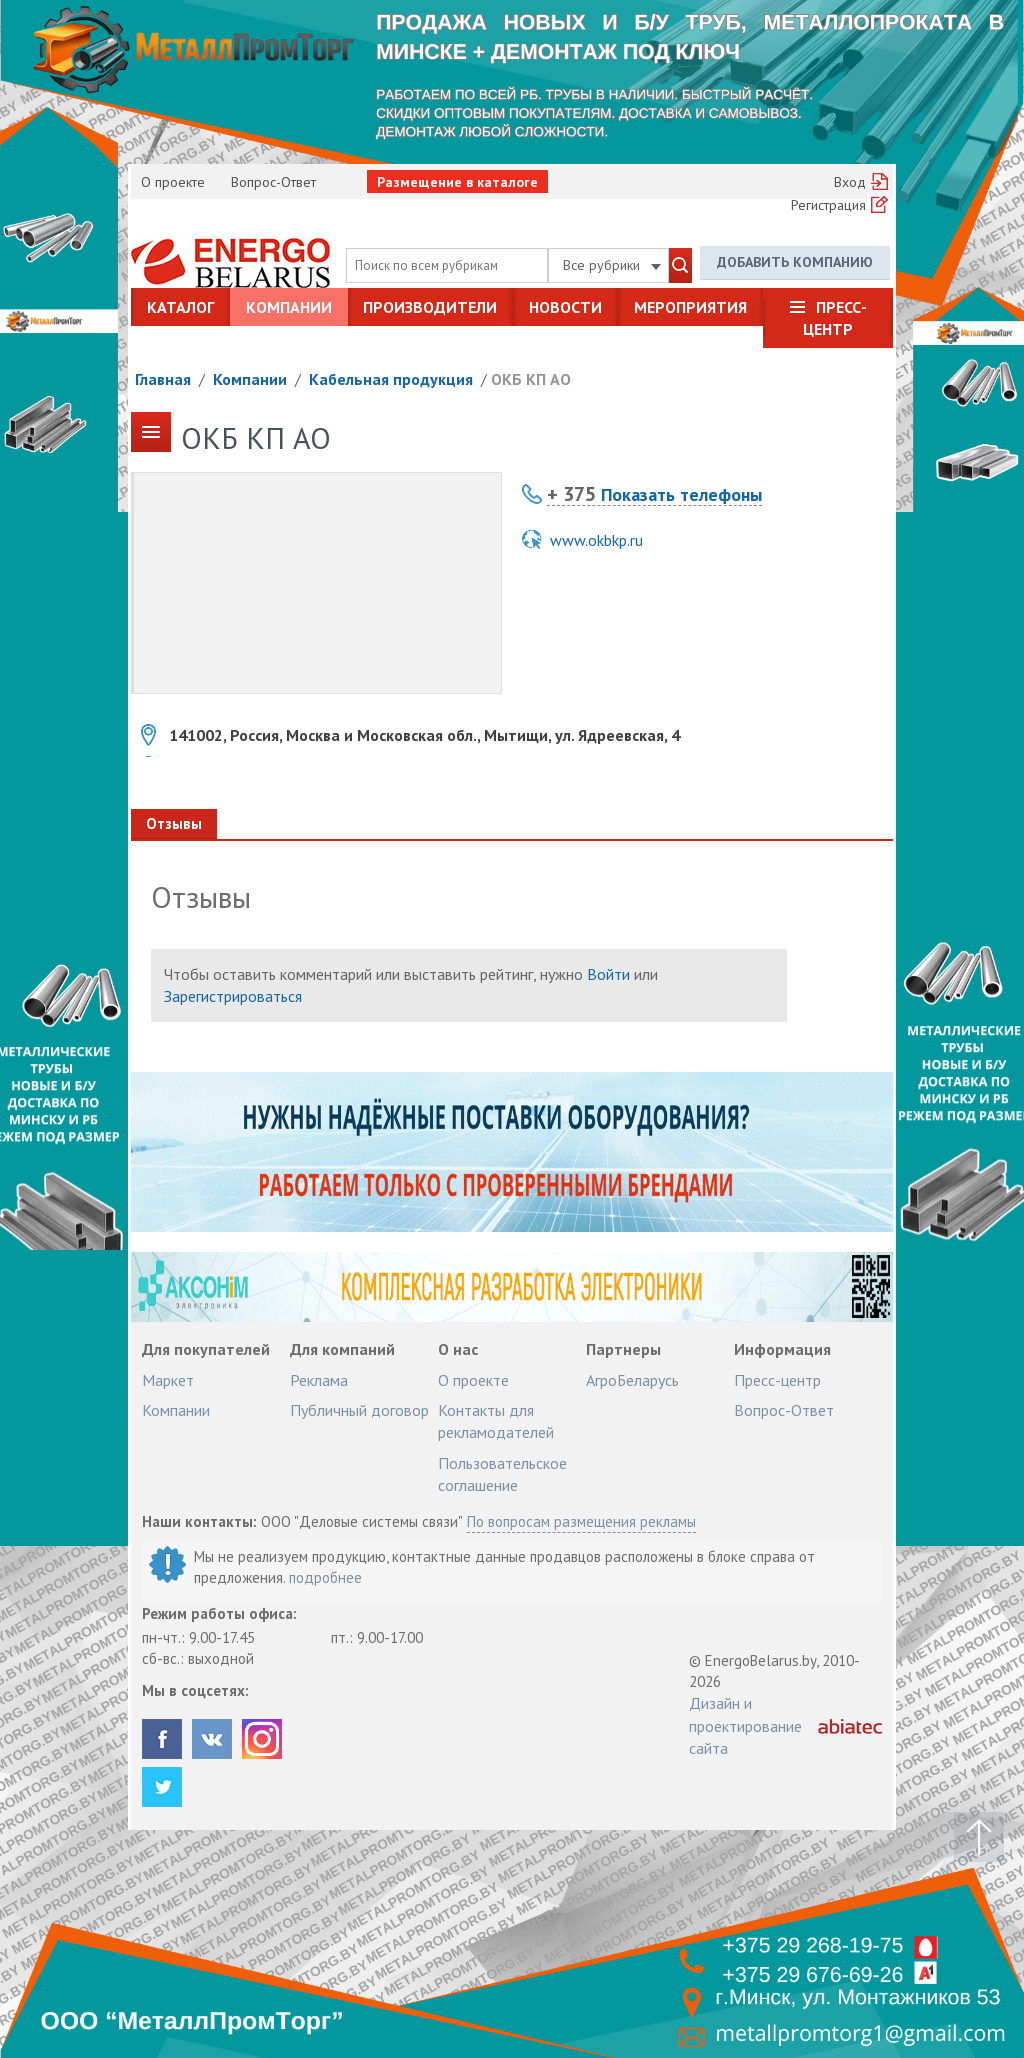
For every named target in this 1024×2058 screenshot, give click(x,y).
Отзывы (174, 823)
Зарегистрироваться (233, 996)
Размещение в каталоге (457, 182)
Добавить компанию (795, 262)
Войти (608, 974)
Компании (289, 307)
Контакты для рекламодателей (496, 1421)
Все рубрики (612, 265)
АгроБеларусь (632, 1380)
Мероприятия (690, 307)
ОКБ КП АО (531, 379)
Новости (565, 307)
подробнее (325, 1577)
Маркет (168, 1380)
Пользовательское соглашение (502, 1474)
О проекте (173, 182)
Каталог (180, 307)
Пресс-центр (835, 318)
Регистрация (828, 205)
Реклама (319, 1380)
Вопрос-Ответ (273, 182)
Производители (430, 307)
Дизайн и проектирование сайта (745, 1725)
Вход (850, 182)
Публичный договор (359, 1410)
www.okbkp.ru (596, 540)
